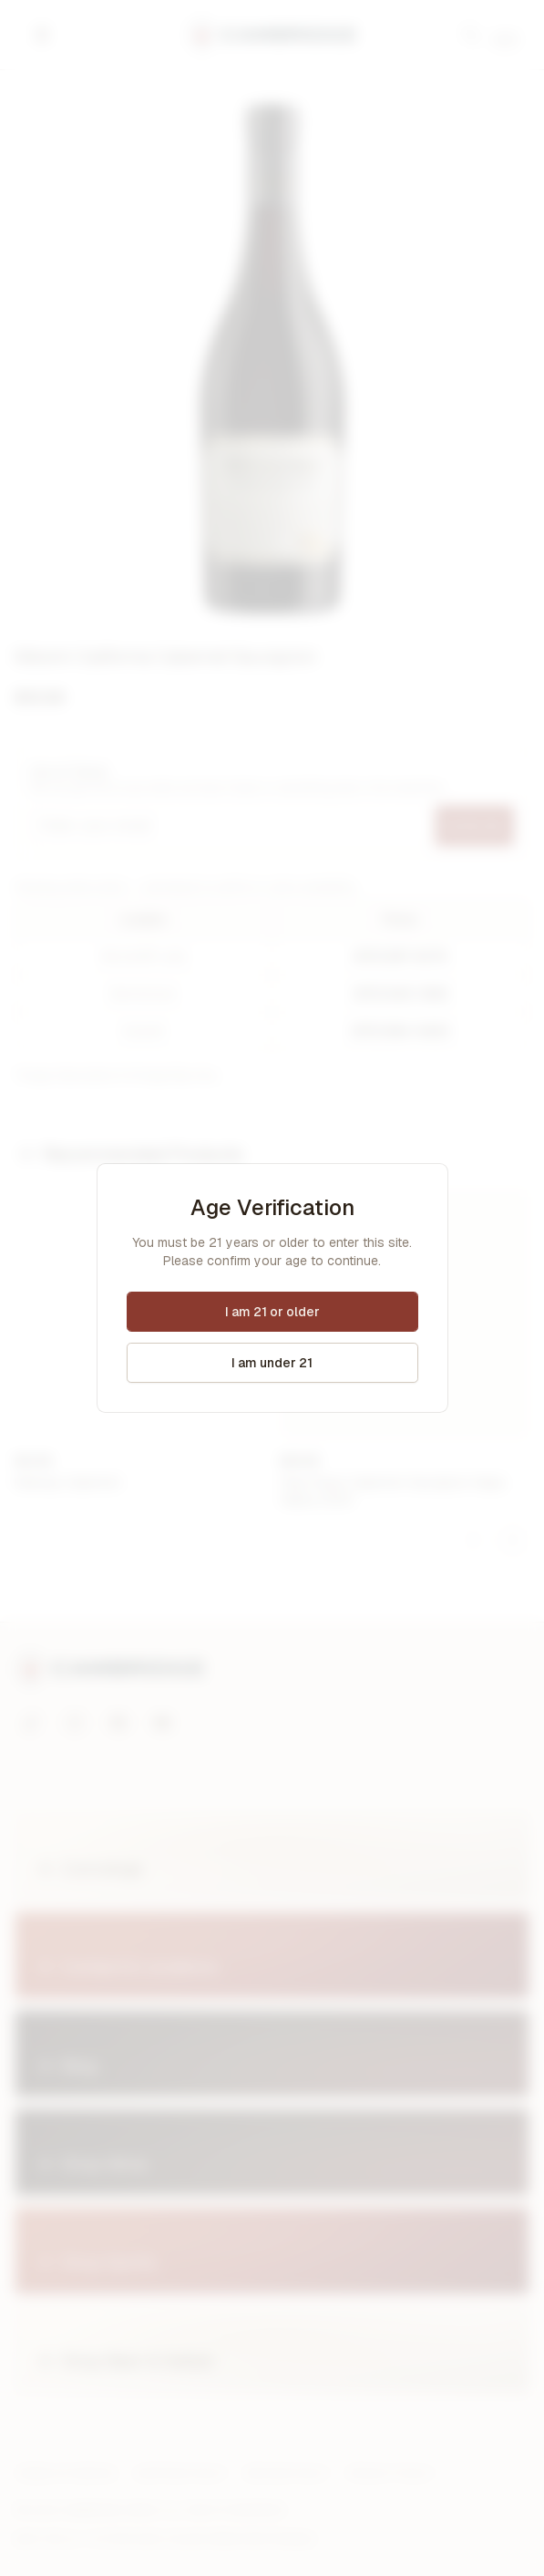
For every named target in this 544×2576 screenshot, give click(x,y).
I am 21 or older (272, 1311)
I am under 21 (272, 1363)
